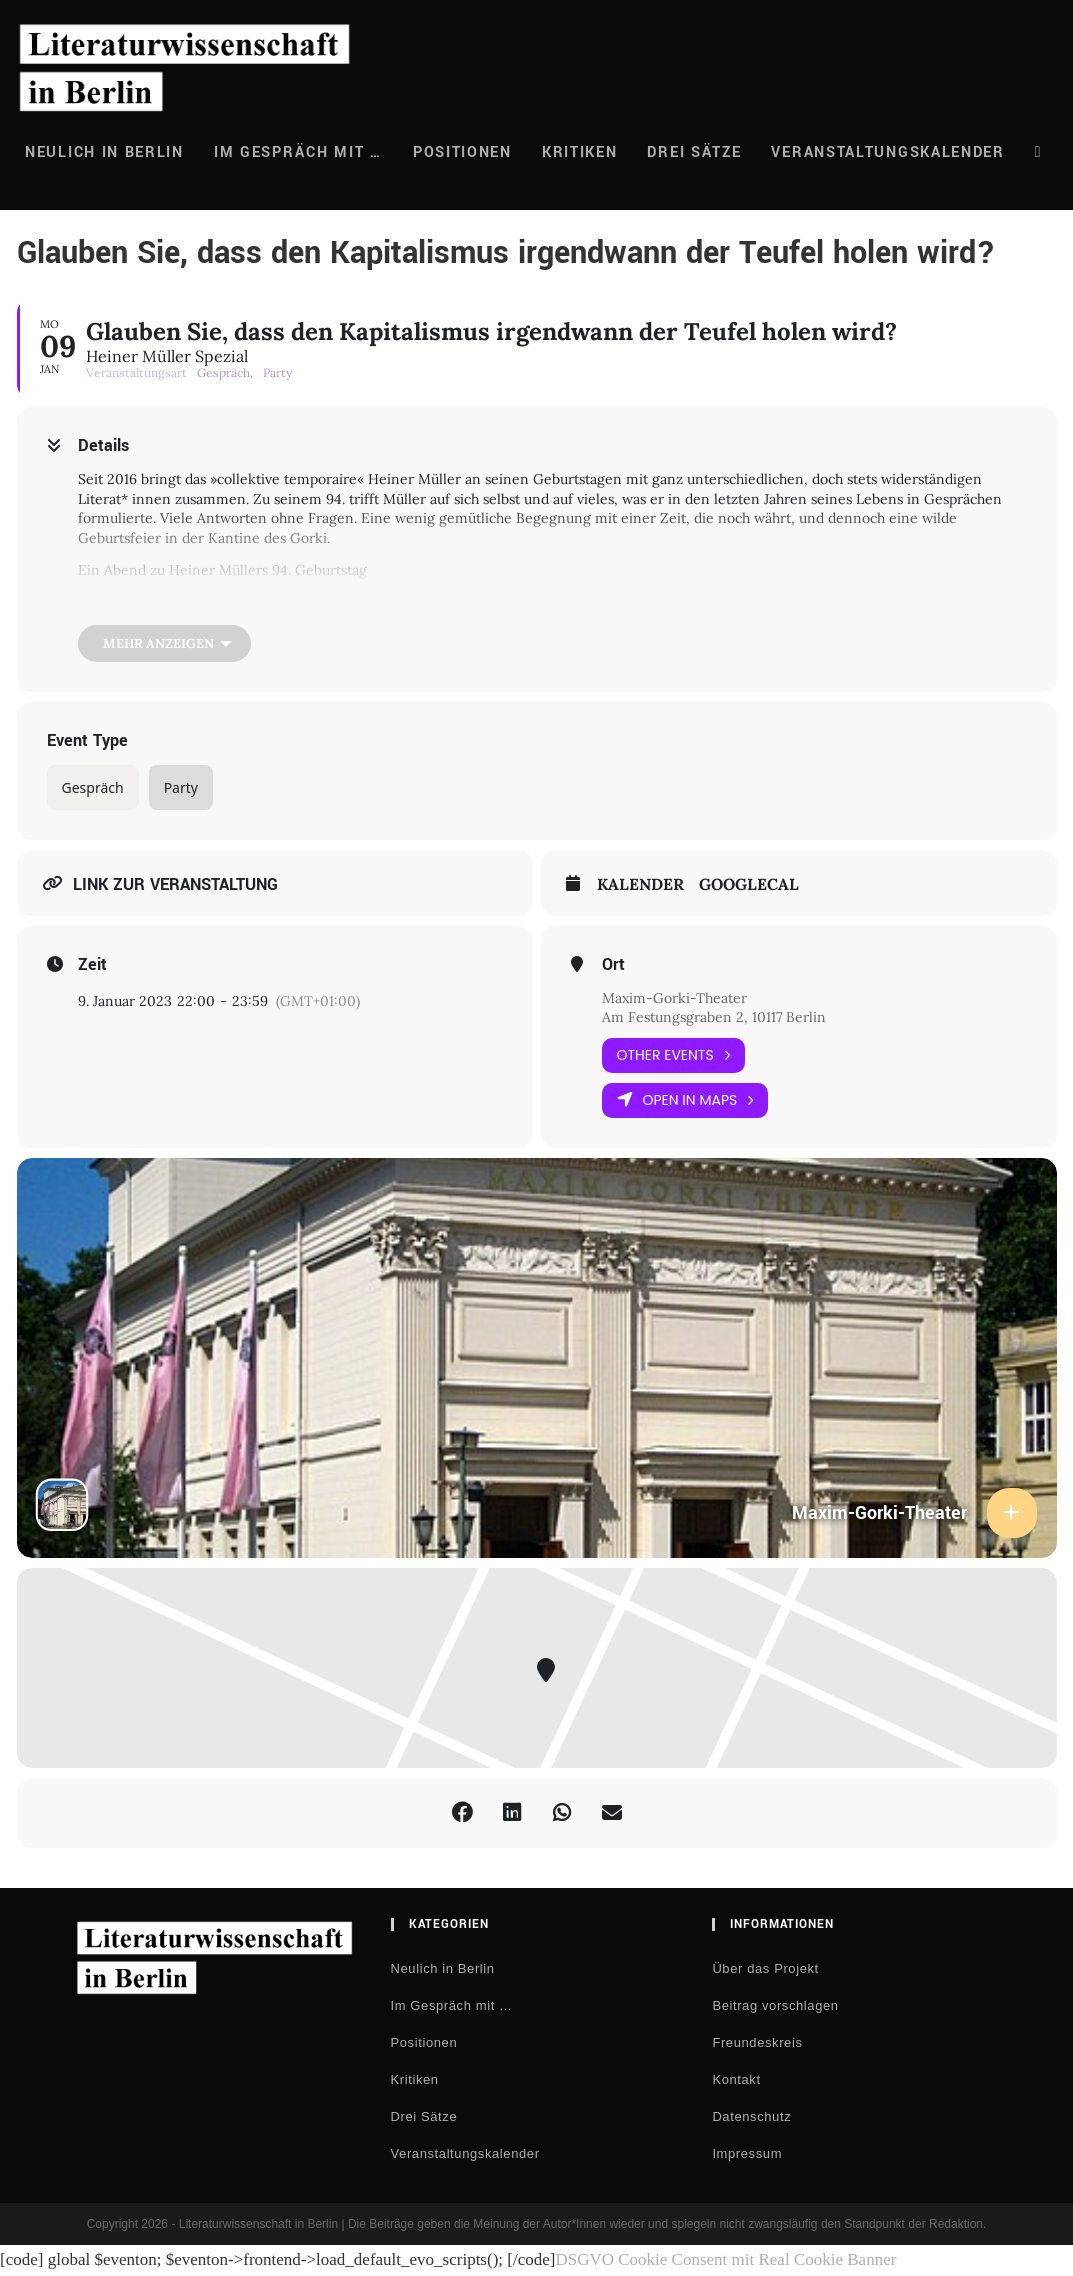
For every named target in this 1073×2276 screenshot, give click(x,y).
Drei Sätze (424, 2116)
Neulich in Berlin (443, 1968)
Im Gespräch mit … (452, 2005)
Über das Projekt (765, 1968)
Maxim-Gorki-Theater (674, 998)
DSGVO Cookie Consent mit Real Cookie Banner (725, 2259)
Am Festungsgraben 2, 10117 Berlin (714, 1017)
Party (181, 787)
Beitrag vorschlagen (775, 2005)
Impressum (747, 2153)
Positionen (424, 2042)
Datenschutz (751, 2116)
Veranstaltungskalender (465, 2153)
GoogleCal (749, 884)
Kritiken (415, 2079)
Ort (613, 965)
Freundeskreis (757, 2042)
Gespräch (93, 787)
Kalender (640, 884)
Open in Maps (685, 1100)
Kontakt (736, 2079)
